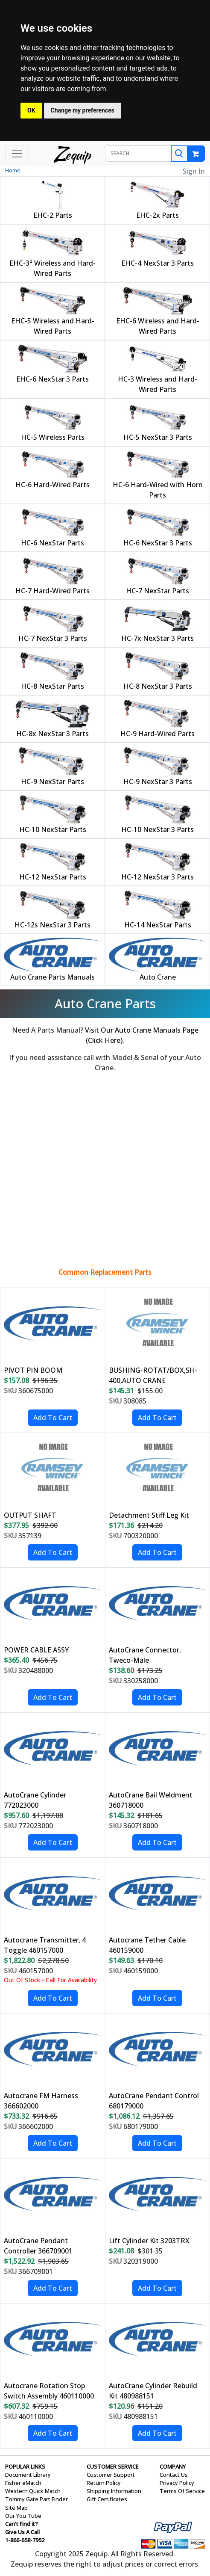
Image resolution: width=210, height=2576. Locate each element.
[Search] (179, 153)
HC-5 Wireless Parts (53, 437)
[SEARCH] (138, 153)
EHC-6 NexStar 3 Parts (52, 379)
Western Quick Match (33, 2491)
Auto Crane (158, 977)
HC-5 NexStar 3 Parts (157, 437)
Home (12, 170)
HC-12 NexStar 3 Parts (157, 877)
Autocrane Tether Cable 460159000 (147, 1945)
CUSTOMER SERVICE (113, 2466)
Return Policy (104, 2483)
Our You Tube (23, 2516)
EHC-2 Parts (52, 215)
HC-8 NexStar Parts (52, 686)
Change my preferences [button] (82, 110)
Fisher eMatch (23, 2483)
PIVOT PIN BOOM (33, 1370)
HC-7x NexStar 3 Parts (157, 638)
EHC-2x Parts (157, 215)
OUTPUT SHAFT (30, 1515)
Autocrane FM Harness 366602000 (41, 2101)
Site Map (16, 2507)
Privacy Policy (177, 2483)
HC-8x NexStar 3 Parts (52, 733)
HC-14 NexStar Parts (157, 925)
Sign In (194, 171)
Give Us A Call (22, 2532)
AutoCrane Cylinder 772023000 (35, 1800)
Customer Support (111, 2474)
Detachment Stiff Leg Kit (149, 1515)
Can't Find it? (21, 2524)
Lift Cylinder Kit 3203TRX (149, 2240)
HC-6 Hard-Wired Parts (52, 484)
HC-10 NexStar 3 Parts (157, 829)
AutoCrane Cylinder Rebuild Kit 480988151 (153, 2391)
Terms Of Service (182, 2491)
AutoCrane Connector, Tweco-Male (145, 1655)
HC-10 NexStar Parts (52, 829)
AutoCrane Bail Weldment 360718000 (150, 1800)
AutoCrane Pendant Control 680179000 (154, 2101)
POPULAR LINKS (25, 2466)
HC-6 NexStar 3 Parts (157, 543)
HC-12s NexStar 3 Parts (52, 925)
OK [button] (31, 110)
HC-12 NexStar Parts (52, 877)
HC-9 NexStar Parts (52, 781)
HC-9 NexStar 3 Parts (157, 781)
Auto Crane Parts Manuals (52, 977)
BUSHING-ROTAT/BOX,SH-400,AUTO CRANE (153, 1375)
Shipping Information (114, 2491)
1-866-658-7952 (24, 2540)
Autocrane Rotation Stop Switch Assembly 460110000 (49, 2391)
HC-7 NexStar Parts (157, 590)
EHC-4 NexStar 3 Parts (157, 263)
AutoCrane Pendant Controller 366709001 (38, 2246)
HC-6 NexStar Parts (52, 543)
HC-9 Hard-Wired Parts (157, 733)
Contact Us (174, 2474)
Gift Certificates (107, 2499)
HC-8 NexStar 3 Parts (157, 686)
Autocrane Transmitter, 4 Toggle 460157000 (45, 1945)
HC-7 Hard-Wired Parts (52, 590)
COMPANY (173, 2466)
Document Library (28, 2474)
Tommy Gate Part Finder (36, 2499)
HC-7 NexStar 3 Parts (52, 638)
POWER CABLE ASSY (36, 1650)
